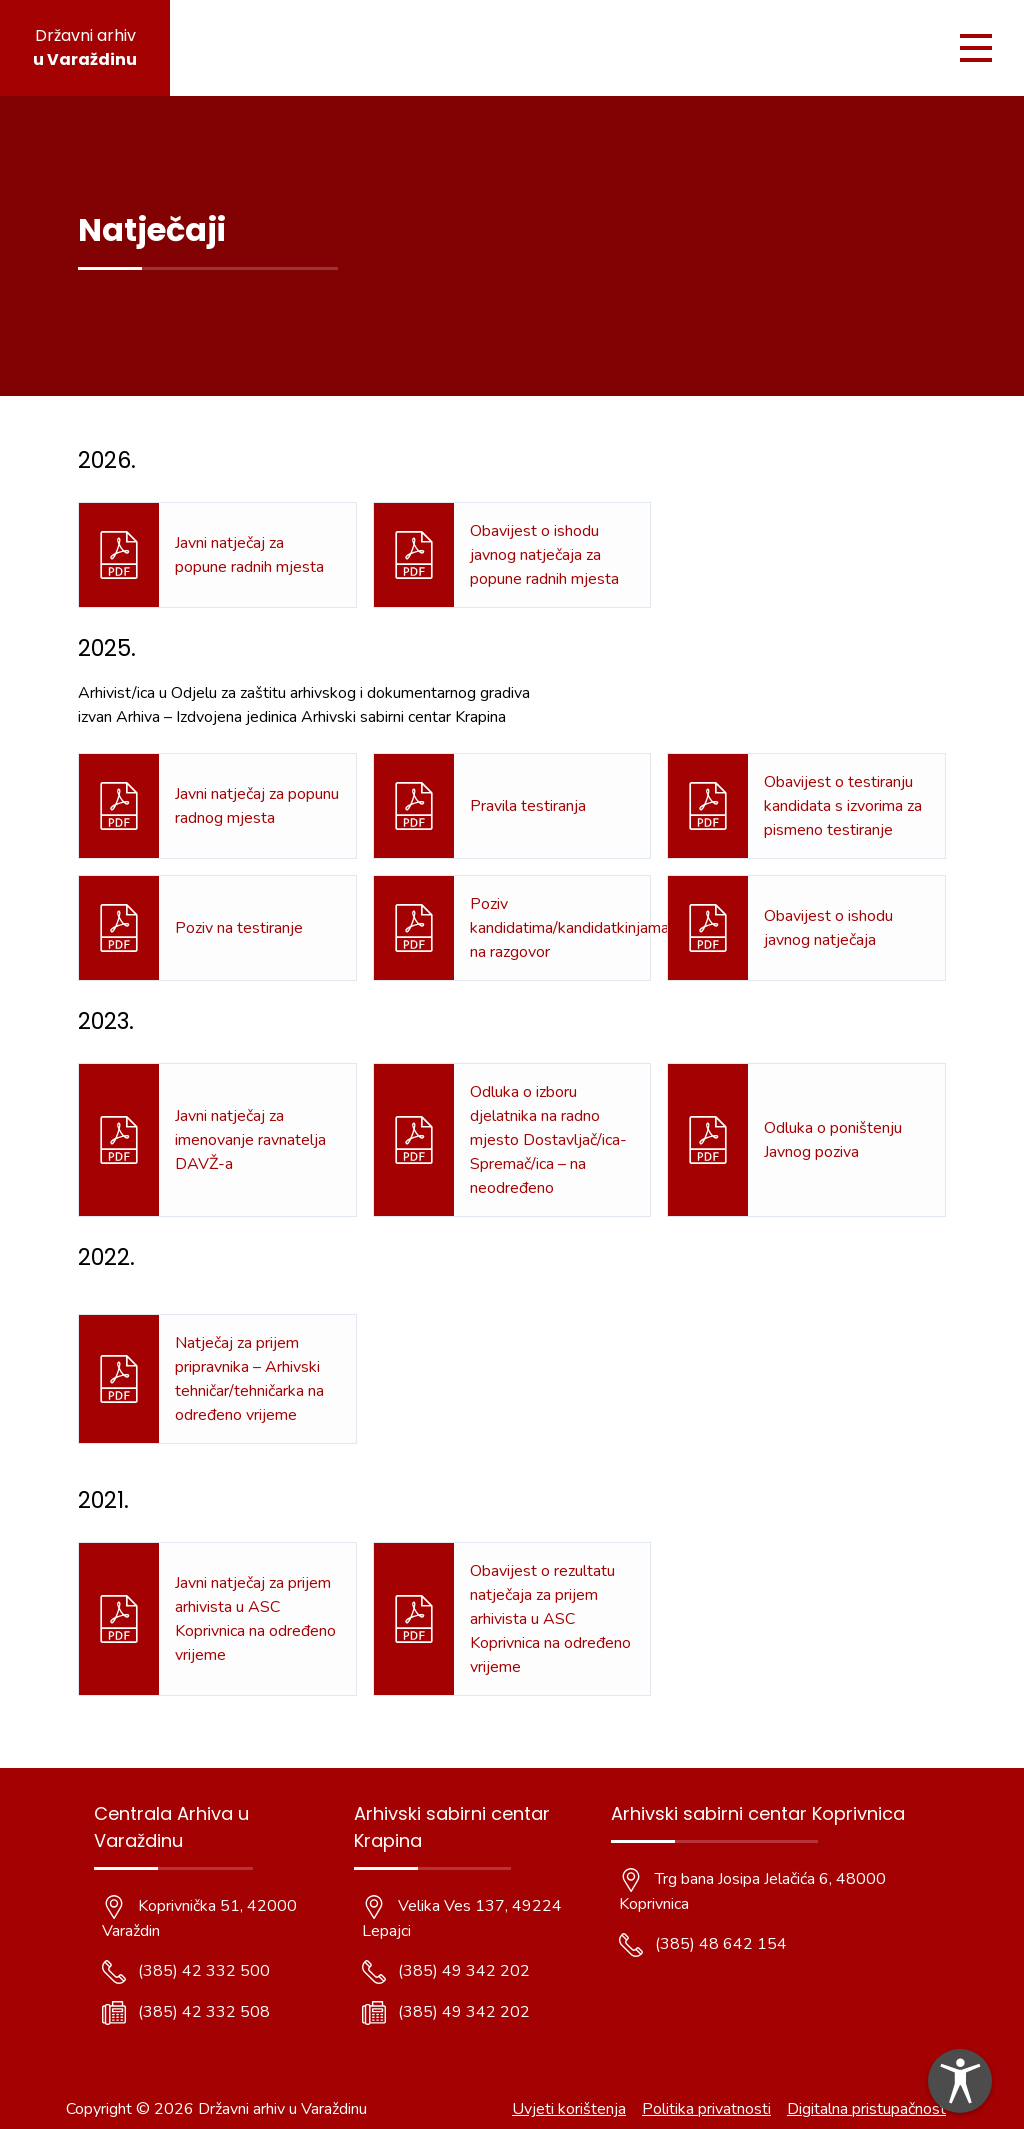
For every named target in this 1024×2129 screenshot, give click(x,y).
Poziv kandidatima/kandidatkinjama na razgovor (569, 928)
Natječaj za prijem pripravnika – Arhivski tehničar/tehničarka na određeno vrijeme (249, 1379)
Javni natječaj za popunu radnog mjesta (257, 806)
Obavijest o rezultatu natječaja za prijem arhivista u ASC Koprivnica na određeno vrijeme (550, 1619)
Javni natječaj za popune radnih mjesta (249, 555)
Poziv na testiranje (239, 928)
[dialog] (960, 2081)
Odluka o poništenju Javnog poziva (833, 1140)
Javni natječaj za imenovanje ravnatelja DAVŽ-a (250, 1140)
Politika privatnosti (706, 2109)
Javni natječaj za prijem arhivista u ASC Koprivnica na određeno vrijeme (255, 1619)
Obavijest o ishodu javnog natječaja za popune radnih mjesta (544, 555)
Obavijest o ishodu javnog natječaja (828, 928)
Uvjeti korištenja (569, 2109)
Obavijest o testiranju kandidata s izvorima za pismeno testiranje (843, 806)
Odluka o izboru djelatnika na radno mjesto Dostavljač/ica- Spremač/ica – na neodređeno (548, 1140)
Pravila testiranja (528, 806)
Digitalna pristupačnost (866, 2109)
